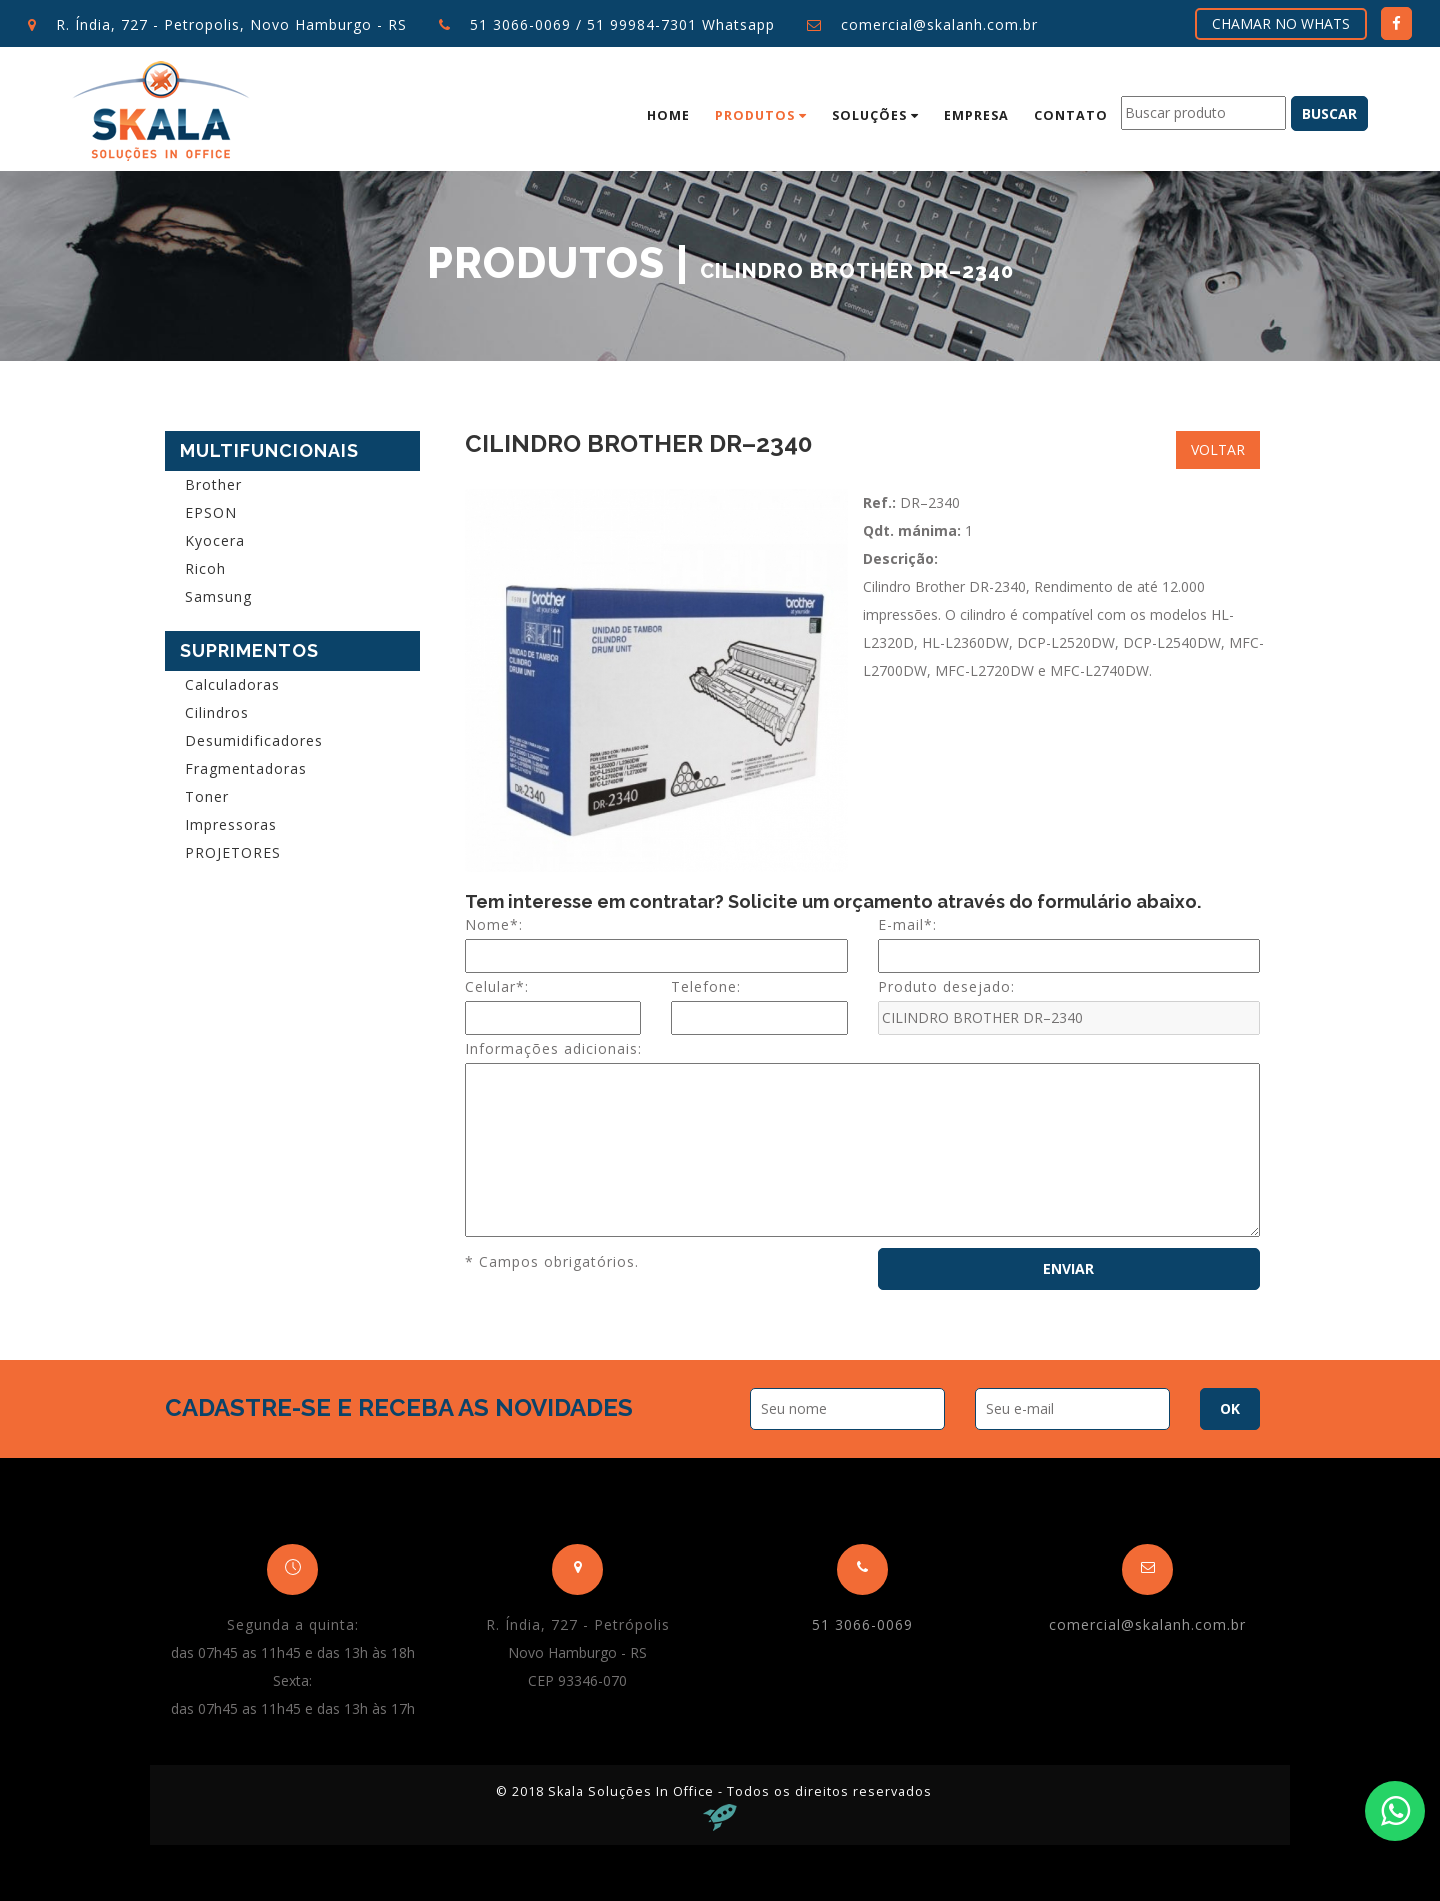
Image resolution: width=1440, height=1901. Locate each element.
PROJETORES (233, 852)
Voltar (1218, 449)
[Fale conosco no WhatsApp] (1395, 1811)
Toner (207, 796)
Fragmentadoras (246, 768)
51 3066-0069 (520, 24)
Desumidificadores (254, 740)
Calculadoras (232, 684)
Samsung (218, 596)
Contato (1071, 115)
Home (668, 115)
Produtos (761, 115)
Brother (213, 484)
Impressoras (231, 824)
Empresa (976, 115)
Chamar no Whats (1281, 23)
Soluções (875, 115)
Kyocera (215, 540)
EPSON (211, 512)
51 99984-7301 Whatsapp (681, 24)
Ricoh (205, 568)
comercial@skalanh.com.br (939, 24)
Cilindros (217, 712)
